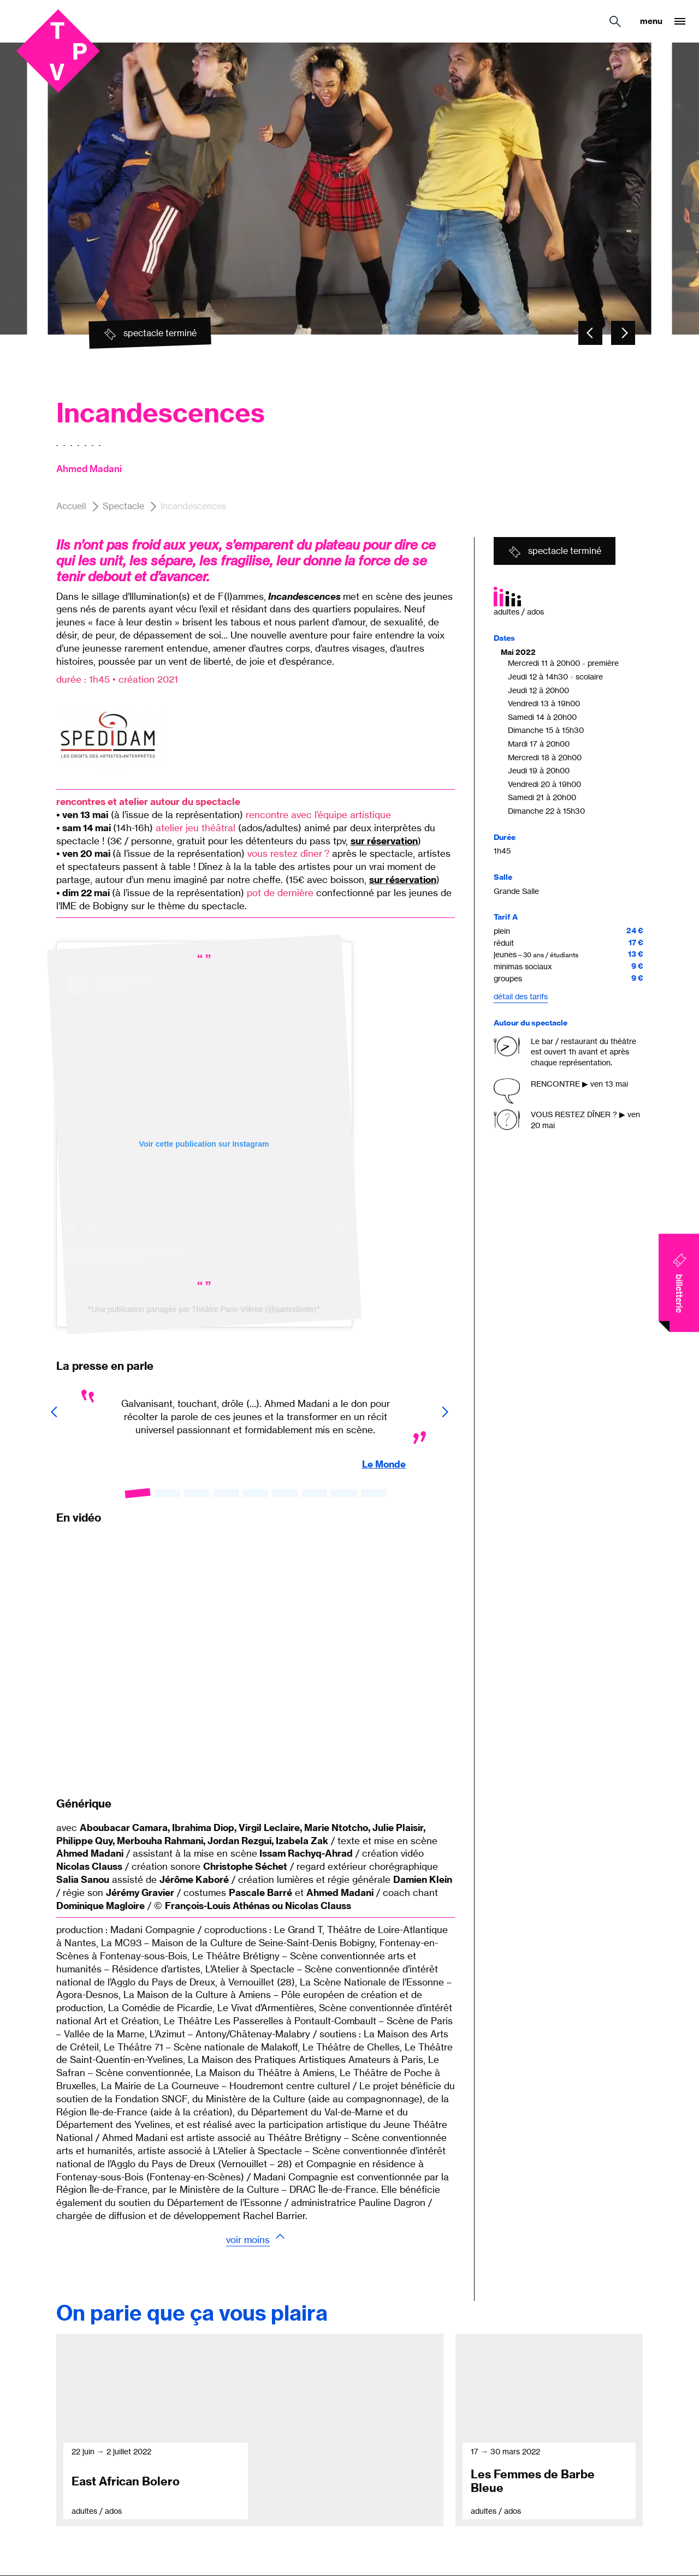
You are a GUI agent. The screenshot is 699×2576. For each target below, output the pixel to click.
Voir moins (248, 2239)
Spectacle (123, 506)
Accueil (71, 506)
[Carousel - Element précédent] (590, 333)
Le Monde (384, 1464)
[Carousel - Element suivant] (623, 333)
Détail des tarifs (521, 996)
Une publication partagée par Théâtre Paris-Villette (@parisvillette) (204, 1309)
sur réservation (384, 840)
